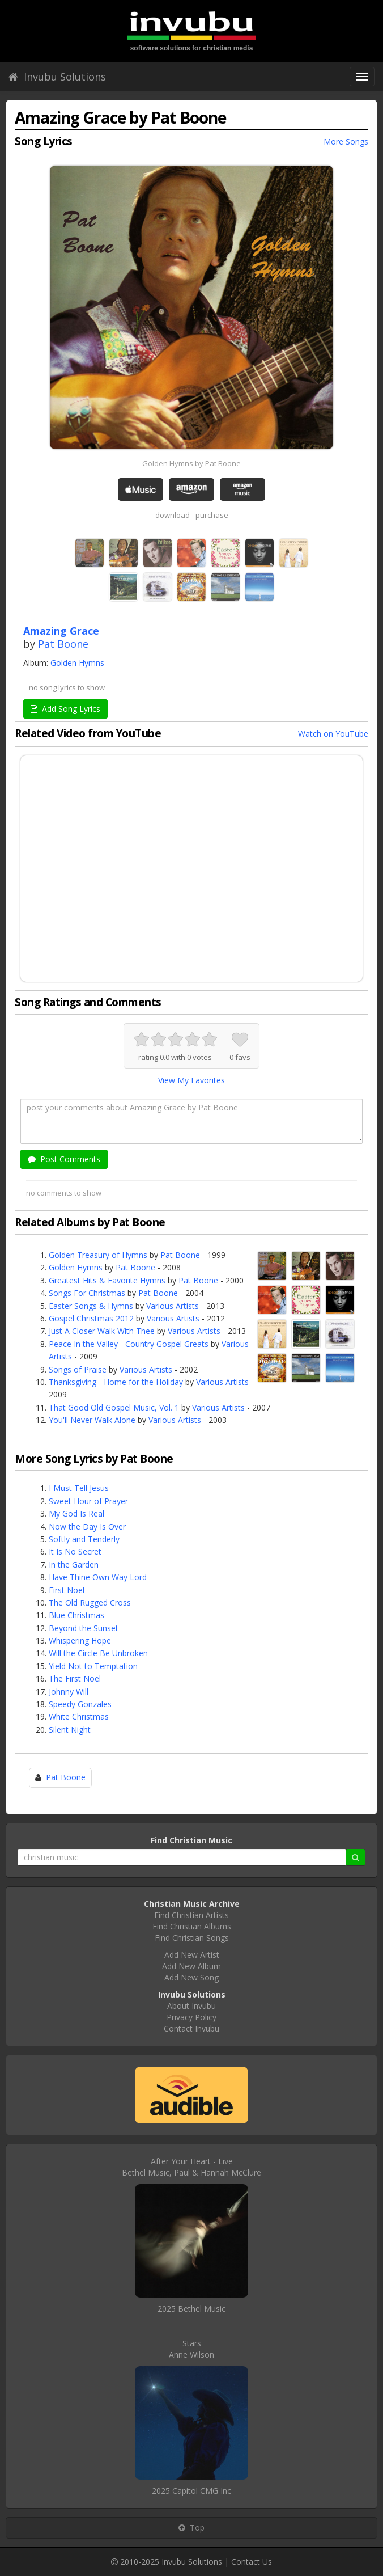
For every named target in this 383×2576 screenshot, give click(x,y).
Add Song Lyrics (65, 708)
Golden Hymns (77, 662)
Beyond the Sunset (83, 1628)
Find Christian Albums (191, 1926)
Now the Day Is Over (87, 1526)
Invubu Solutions (57, 76)
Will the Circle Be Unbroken (98, 1653)
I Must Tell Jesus (79, 1488)
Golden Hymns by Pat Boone (191, 463)
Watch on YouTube (333, 733)
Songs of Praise (78, 1369)
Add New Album (191, 1966)
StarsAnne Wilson (191, 2349)
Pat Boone (63, 644)
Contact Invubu (191, 2028)
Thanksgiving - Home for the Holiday (116, 1381)
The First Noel (75, 1678)
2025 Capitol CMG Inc (191, 2490)
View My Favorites (191, 1080)
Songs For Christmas (87, 1292)
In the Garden (74, 1564)
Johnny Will (68, 1691)
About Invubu (191, 2005)
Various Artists (172, 1305)
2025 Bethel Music (191, 2308)
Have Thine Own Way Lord (98, 1577)
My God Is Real (76, 1513)
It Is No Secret (75, 1551)
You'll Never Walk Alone (92, 1419)
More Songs (346, 141)
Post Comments (64, 1159)
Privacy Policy (191, 2017)
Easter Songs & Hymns (91, 1305)
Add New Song (191, 1977)
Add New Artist (191, 1954)
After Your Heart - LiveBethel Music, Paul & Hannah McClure (191, 2167)
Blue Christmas (76, 1615)
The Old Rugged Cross (90, 1602)
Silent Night (70, 1729)
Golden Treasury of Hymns (98, 1254)
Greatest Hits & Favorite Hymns (107, 1280)
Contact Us (251, 2561)
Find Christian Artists (191, 1915)
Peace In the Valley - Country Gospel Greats (128, 1343)
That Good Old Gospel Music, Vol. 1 (114, 1407)
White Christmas (79, 1716)
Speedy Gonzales (80, 1704)
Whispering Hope (80, 1640)
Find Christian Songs (192, 1937)
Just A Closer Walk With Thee (102, 1330)
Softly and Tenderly (84, 1539)
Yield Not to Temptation (93, 1666)
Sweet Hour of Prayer (88, 1501)
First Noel (66, 1590)
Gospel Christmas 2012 (91, 1318)
